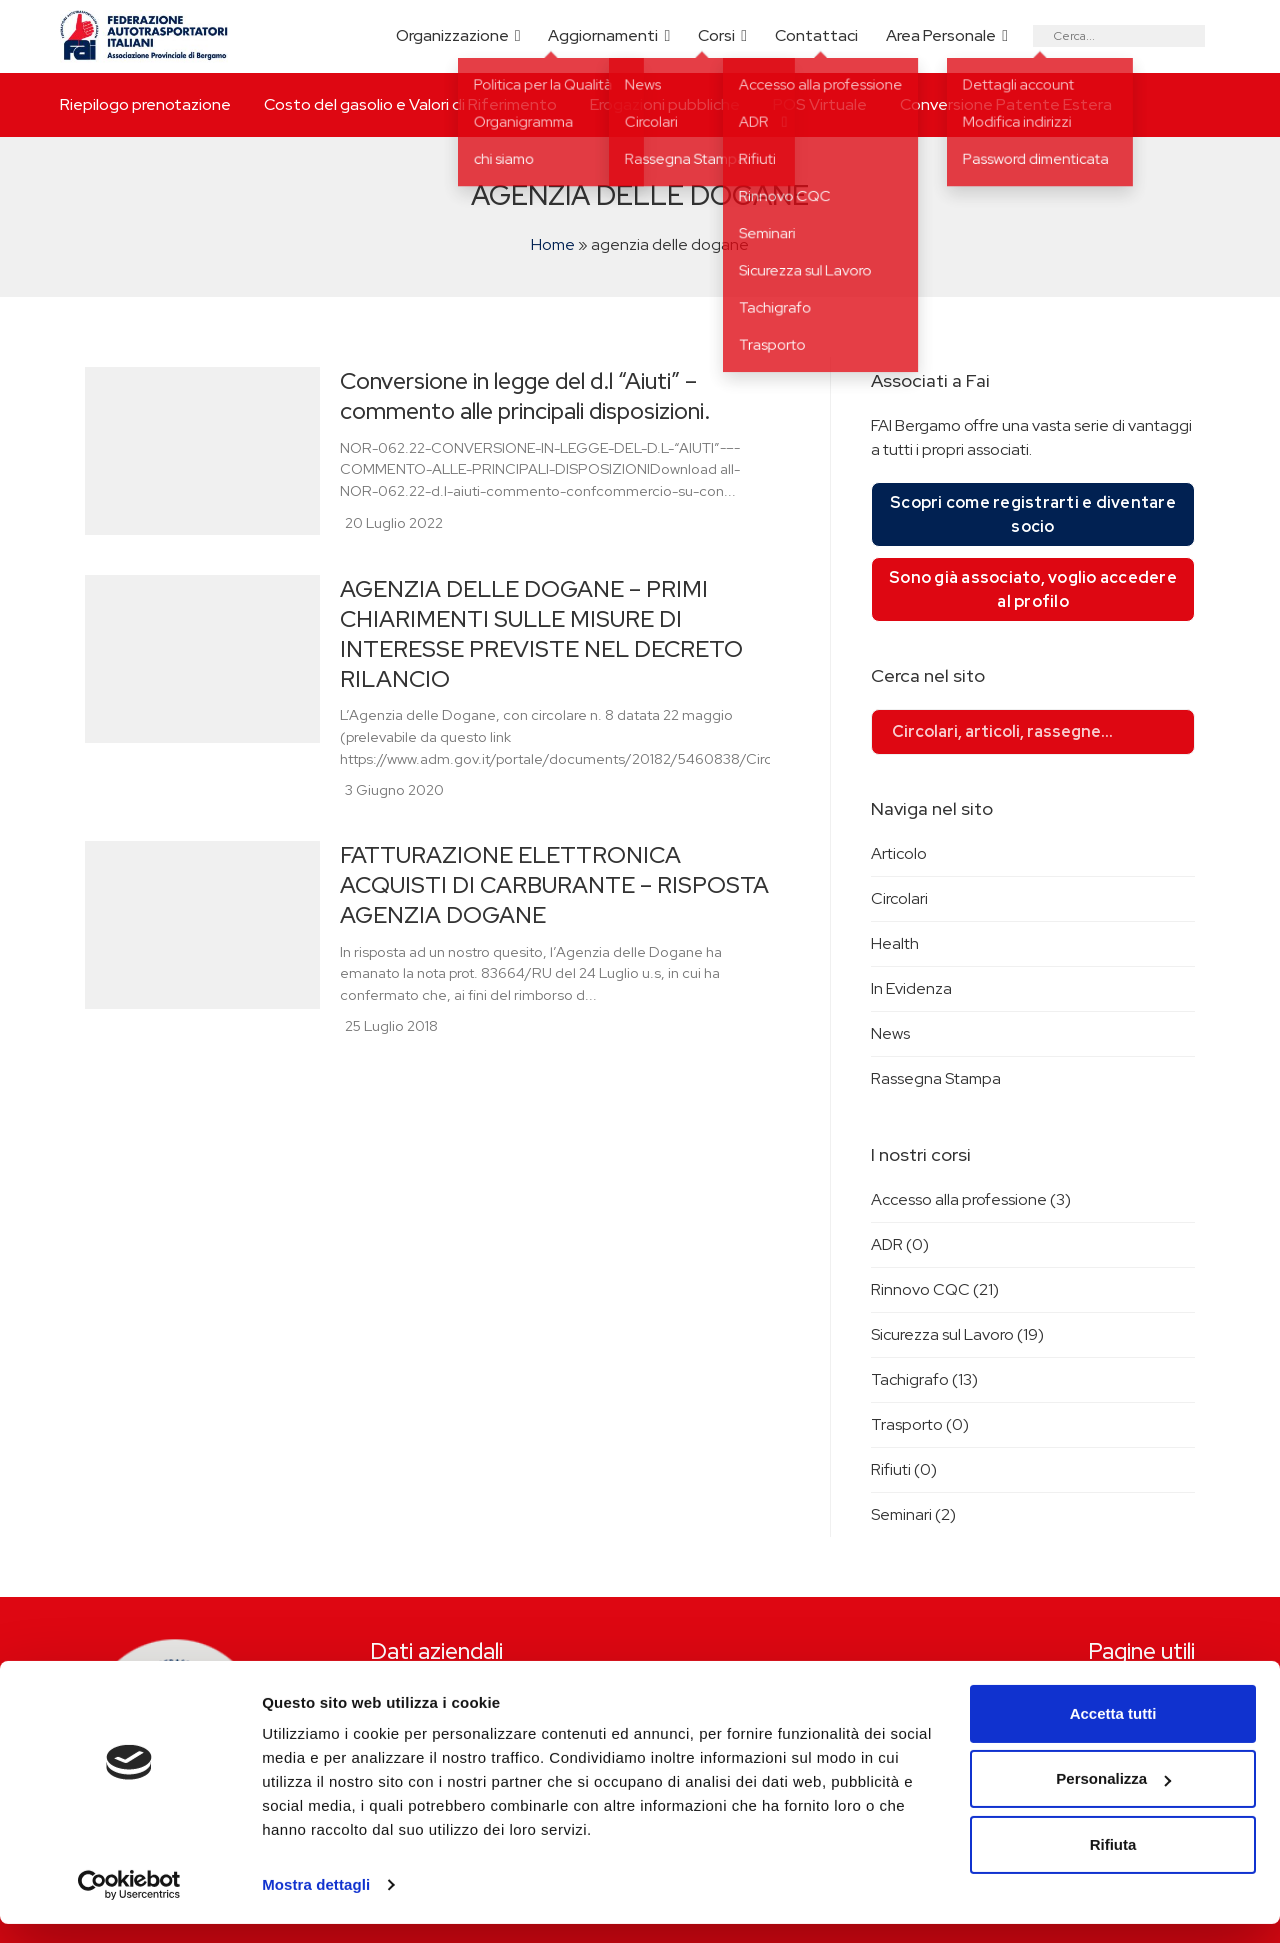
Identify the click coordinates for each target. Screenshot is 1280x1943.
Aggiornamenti (603, 35)
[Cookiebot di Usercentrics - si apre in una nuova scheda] (129, 1904)
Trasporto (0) (920, 1424)
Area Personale (941, 35)
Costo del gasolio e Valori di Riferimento (410, 104)
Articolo (899, 853)
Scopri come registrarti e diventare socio (1033, 514)
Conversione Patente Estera (1006, 104)
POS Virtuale (820, 104)
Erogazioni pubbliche (665, 104)
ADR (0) (900, 1244)
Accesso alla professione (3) (971, 1199)
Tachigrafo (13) (924, 1379)
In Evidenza (911, 988)
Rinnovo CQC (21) (935, 1289)
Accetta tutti (1113, 1732)
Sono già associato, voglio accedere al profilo (1033, 589)
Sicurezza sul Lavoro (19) (957, 1334)
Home (553, 244)
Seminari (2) (913, 1514)
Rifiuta (1113, 1863)
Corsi (716, 35)
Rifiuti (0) (904, 1469)
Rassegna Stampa (936, 1078)
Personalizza (1113, 1797)
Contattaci (816, 35)
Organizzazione (452, 35)
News (890, 1033)
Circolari (899, 898)
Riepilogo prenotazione (145, 104)
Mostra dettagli (316, 1903)
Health (895, 943)
